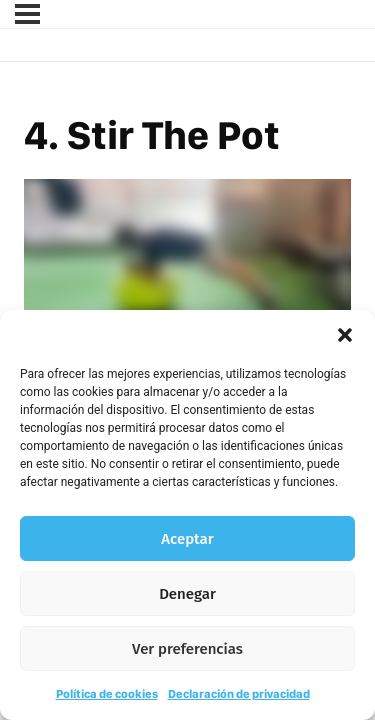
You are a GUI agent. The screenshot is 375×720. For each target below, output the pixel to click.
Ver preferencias (187, 649)
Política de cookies (107, 694)
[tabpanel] (187, 271)
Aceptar (187, 539)
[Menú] (27, 14)
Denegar (187, 594)
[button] (345, 335)
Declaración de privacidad (239, 694)
